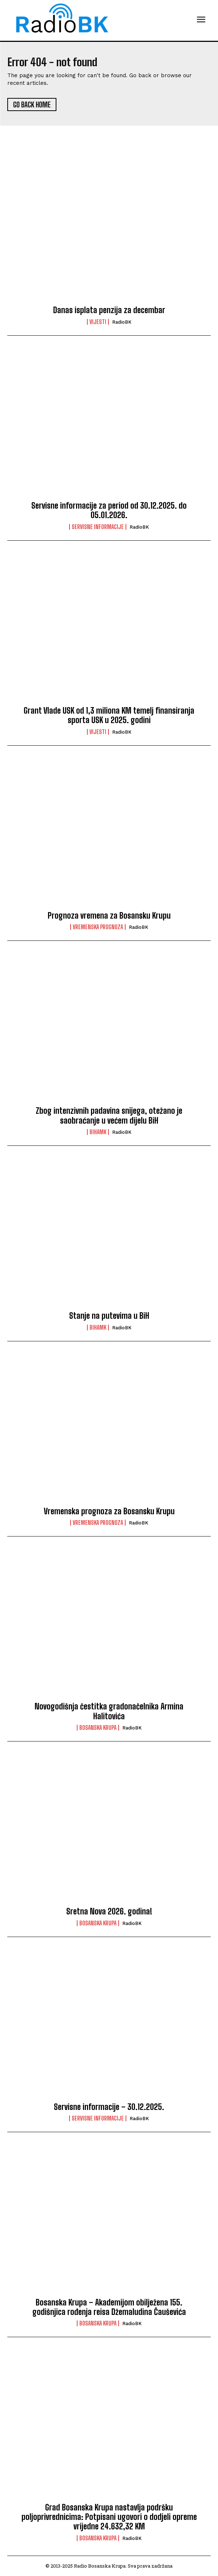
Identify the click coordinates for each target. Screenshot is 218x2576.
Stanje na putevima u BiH (109, 1316)
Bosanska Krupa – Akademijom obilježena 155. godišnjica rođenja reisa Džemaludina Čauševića (109, 2307)
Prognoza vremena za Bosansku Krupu (109, 915)
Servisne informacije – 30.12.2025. (109, 2107)
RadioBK (121, 322)
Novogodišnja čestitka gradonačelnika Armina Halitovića (109, 1711)
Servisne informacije (98, 527)
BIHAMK (98, 1132)
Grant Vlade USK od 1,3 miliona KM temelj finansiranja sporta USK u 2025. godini (109, 715)
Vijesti (98, 322)
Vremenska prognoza (98, 927)
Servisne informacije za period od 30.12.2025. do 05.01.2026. (109, 510)
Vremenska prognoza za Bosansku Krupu (109, 1511)
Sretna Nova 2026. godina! (109, 1911)
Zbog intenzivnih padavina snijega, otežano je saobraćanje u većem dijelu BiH (109, 1115)
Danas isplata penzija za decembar (109, 310)
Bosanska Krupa (97, 1728)
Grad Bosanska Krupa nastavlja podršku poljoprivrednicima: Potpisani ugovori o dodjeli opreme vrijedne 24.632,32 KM (109, 2517)
